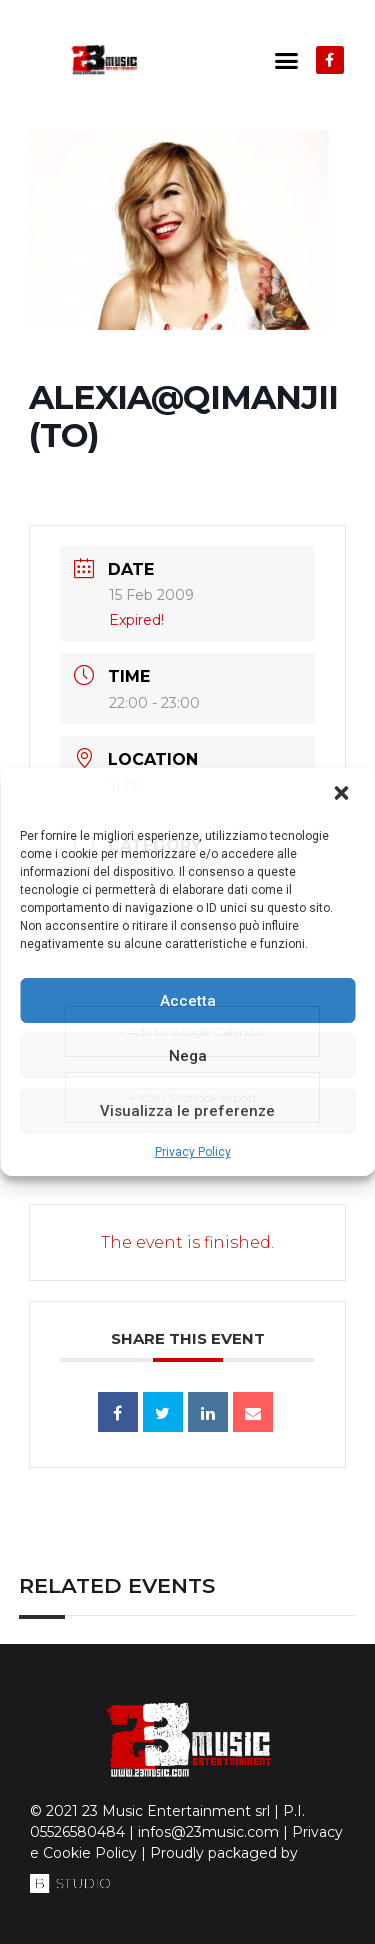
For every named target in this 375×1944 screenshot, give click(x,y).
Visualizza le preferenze (187, 1111)
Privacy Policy (193, 1152)
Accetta (188, 1001)
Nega (188, 1056)
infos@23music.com (208, 1832)
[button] (343, 795)
